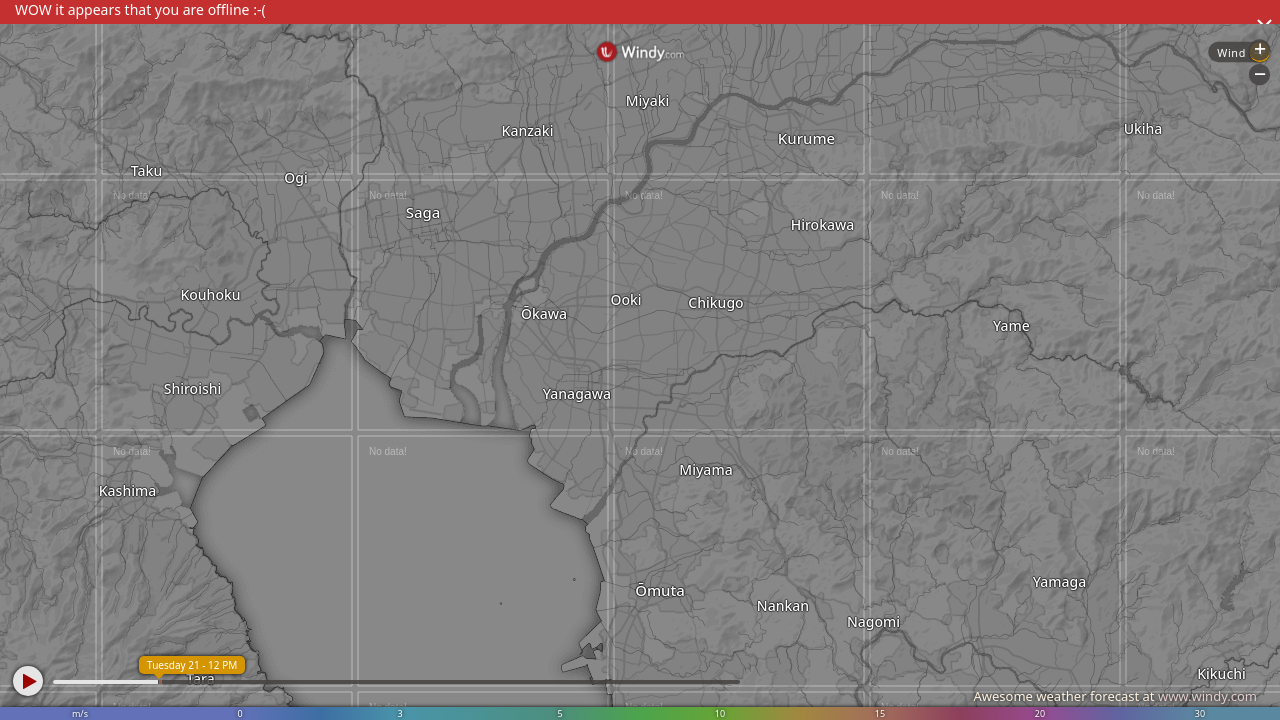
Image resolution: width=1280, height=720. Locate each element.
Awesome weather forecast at (1115, 696)
